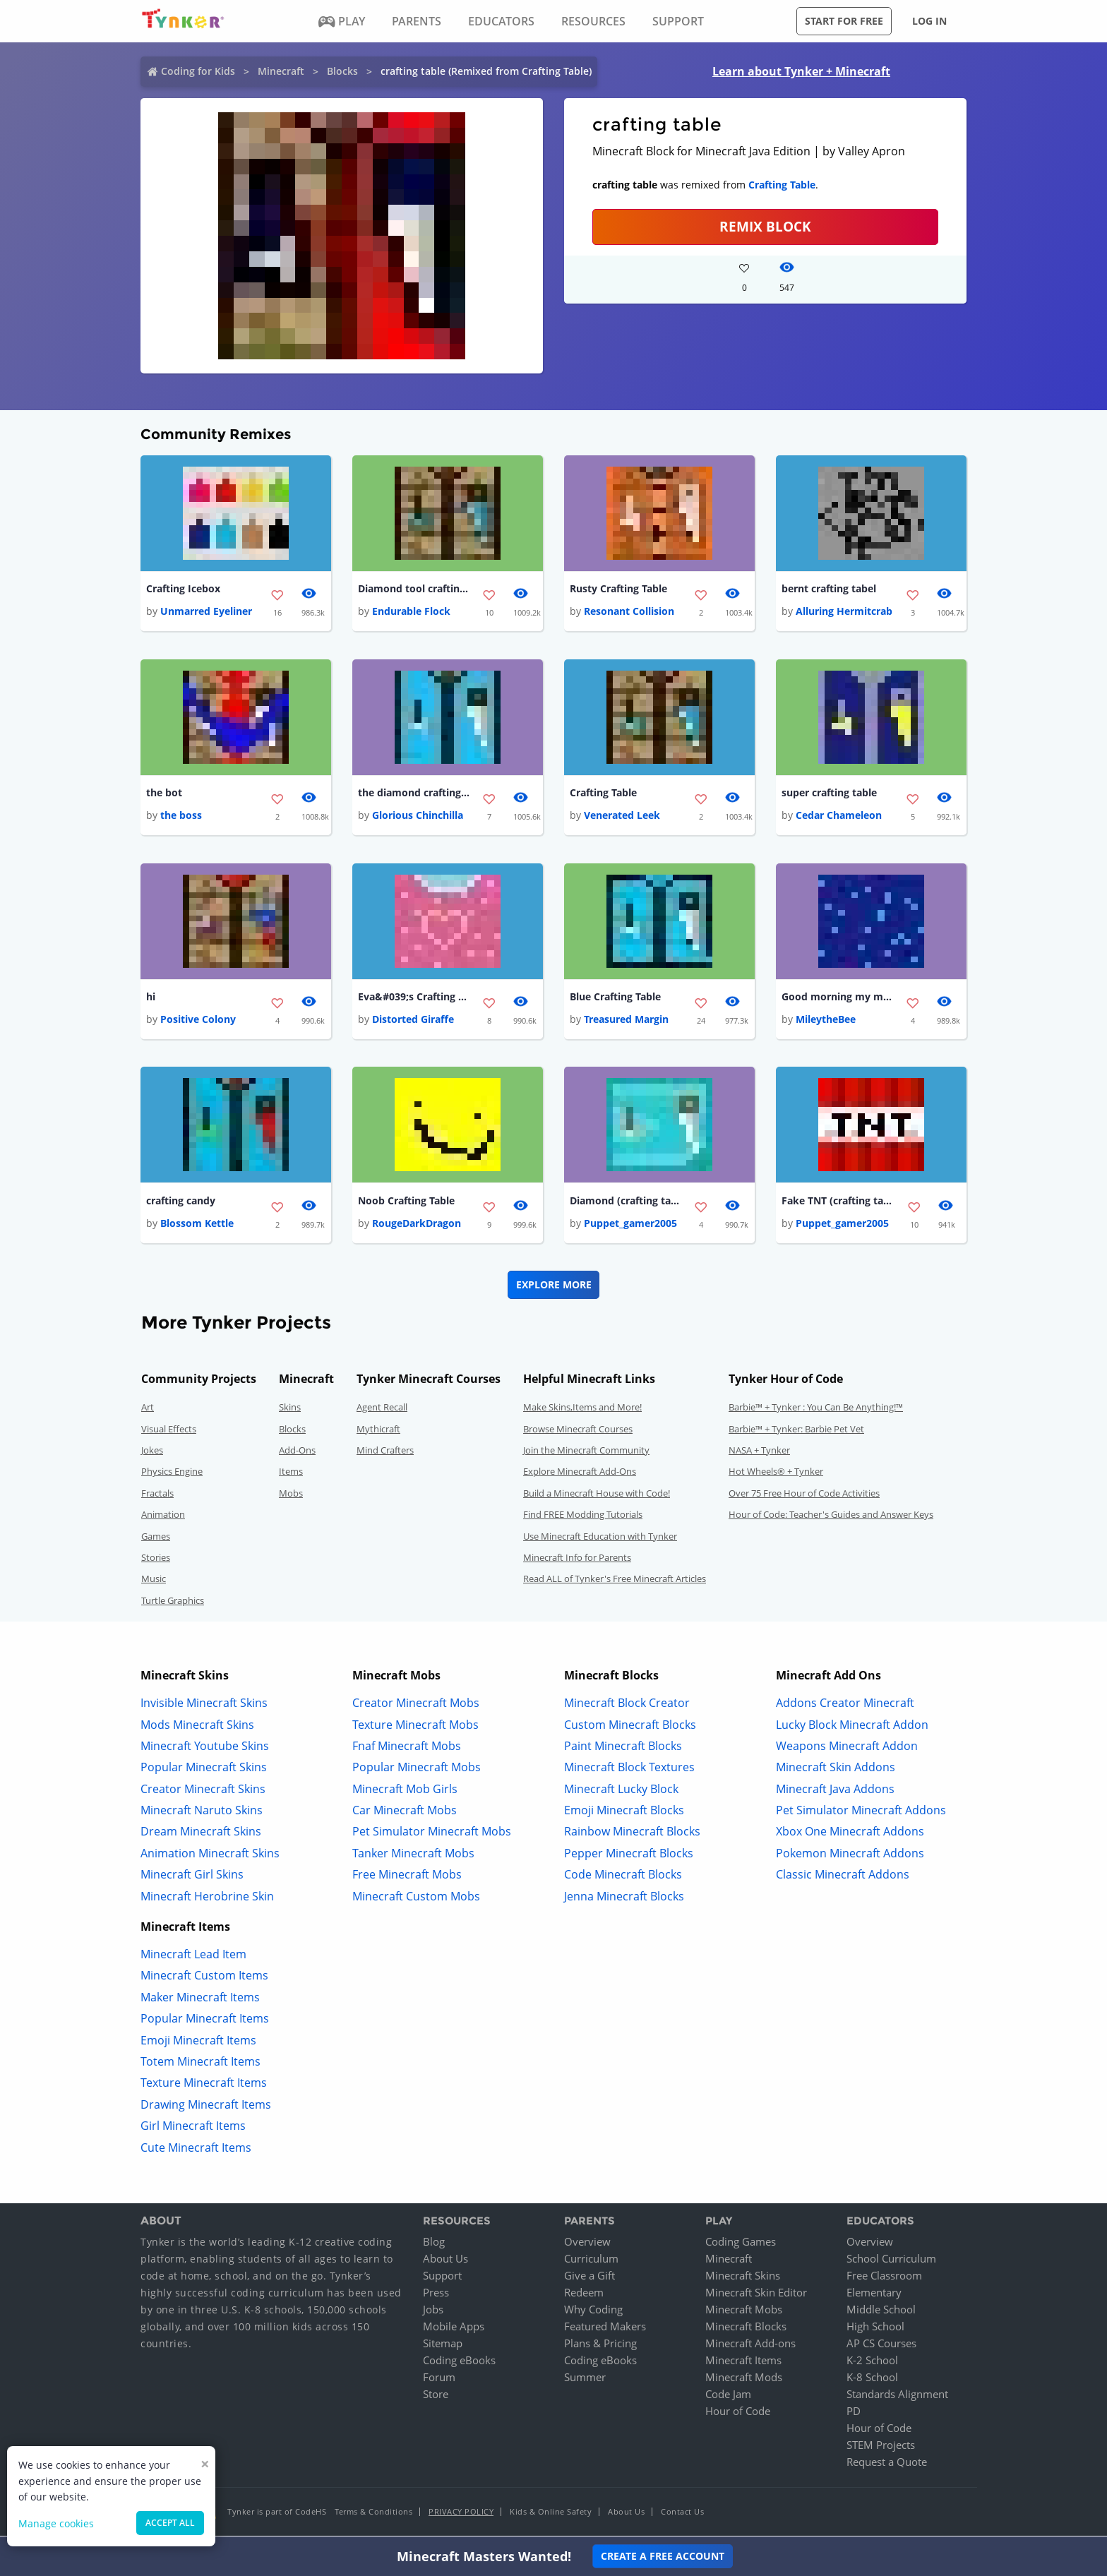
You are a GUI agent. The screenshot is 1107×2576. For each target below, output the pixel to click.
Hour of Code (737, 2414)
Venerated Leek (622, 816)
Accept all (170, 2523)
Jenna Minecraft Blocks (624, 1898)
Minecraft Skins (742, 2278)
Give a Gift (589, 2278)
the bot (164, 794)
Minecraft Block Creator (627, 1705)
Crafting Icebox (183, 589)
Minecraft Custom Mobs (416, 1898)
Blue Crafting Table (615, 998)
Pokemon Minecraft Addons (850, 1855)
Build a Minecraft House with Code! (596, 1495)
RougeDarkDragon (416, 1226)
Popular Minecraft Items (204, 2021)
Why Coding (593, 2312)
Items (291, 1474)
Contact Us (682, 2514)
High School (875, 2329)
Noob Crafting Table (406, 1202)
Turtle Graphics (172, 1602)
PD (853, 2414)
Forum (439, 2380)
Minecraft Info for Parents (577, 1560)
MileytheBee (826, 1021)
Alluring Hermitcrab (844, 611)
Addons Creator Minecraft (845, 1705)
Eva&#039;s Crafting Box (414, 998)
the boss (181, 816)
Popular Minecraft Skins (203, 1770)
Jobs (433, 2312)
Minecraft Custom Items (204, 1978)
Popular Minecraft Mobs (416, 1770)
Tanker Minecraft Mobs (413, 1855)
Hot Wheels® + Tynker (776, 1474)
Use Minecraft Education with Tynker (600, 1538)
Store (435, 2397)
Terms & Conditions (373, 2514)
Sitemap (442, 2346)
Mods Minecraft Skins (197, 1727)
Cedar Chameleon (839, 816)
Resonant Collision (629, 611)
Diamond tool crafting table (414, 589)
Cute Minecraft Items (195, 2149)
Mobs (291, 1495)
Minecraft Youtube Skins (204, 1748)
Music (153, 1581)
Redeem (584, 2295)
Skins (290, 1409)
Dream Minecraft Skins (200, 1834)
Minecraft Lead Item (193, 1957)
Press (436, 2295)
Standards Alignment (897, 2397)
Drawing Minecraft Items (205, 2106)
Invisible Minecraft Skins (204, 1705)
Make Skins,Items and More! (582, 1409)
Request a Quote (886, 2464)
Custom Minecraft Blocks (630, 1727)
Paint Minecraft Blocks (623, 1748)
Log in (929, 21)
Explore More (554, 1287)
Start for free (844, 21)
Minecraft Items (743, 2363)
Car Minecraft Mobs (404, 1813)
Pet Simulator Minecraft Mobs (431, 1834)
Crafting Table (781, 184)
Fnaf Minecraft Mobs (406, 1748)
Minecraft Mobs (743, 2312)
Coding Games (740, 2244)
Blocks (342, 71)
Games (155, 1538)
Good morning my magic (838, 998)
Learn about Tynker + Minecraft (801, 71)
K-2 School (872, 2363)
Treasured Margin (626, 1021)
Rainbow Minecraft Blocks (632, 1834)
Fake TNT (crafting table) (838, 1202)
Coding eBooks (459, 2363)
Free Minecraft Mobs (407, 1877)
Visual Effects (168, 1431)
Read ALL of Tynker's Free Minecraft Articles (614, 1581)
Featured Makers (605, 2329)
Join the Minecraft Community (586, 1452)
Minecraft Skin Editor (756, 2295)
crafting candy (180, 1202)
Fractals (157, 1495)
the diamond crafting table (414, 794)
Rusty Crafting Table (618, 589)
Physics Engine (172, 1474)
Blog (434, 2244)
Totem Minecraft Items (200, 2064)
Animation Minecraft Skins (210, 1855)
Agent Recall (382, 1409)
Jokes (152, 1452)
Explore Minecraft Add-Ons (579, 1474)
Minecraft (281, 71)
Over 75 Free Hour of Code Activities (804, 1495)
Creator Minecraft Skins (202, 1791)
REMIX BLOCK (765, 226)
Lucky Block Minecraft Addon (852, 1727)
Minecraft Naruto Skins (201, 1813)
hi (150, 998)
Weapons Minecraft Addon (847, 1748)
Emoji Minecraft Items (198, 2042)
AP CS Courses (881, 2346)
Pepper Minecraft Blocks (628, 1855)
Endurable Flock (411, 611)
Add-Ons (297, 1452)
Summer (585, 2380)
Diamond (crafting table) (626, 1202)
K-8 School (872, 2380)
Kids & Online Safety (551, 2514)
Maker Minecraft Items (200, 1999)
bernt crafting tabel (829, 589)
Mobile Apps (453, 2329)
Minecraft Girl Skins (192, 1877)
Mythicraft (378, 1431)
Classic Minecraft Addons (842, 1877)
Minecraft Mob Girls (404, 1791)
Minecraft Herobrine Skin (207, 1898)
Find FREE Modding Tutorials (582, 1517)
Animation (163, 1517)
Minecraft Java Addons (835, 1791)
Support (442, 2278)
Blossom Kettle (197, 1226)
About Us (445, 2261)
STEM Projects (880, 2447)
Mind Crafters (385, 1452)
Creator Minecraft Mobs (415, 1705)
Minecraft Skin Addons (835, 1770)
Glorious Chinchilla (417, 816)
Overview (587, 2244)
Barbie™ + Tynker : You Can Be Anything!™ (816, 1409)
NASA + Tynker (759, 1452)
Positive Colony (198, 1021)
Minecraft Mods (743, 2380)
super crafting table (829, 794)
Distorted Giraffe (413, 1021)
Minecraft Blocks (745, 2329)
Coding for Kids (198, 71)
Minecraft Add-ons (750, 2346)
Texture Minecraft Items (203, 2085)
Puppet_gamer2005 (630, 1226)
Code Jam (728, 2397)
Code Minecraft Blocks (623, 1877)
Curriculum (591, 2261)
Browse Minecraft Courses (578, 1431)
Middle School (881, 2312)
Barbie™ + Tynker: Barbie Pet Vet (796, 1431)
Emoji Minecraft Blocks (624, 1813)
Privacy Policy (461, 2514)
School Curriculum (891, 2261)
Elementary (874, 2295)
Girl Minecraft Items (193, 2128)
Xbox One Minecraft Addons (850, 1834)
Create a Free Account (662, 2556)
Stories (155, 1560)
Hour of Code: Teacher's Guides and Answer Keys (831, 1517)
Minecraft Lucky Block (621, 1791)
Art (147, 1409)
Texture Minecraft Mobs (415, 1727)
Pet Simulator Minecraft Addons (861, 1813)
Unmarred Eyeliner (206, 611)
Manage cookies (56, 2523)
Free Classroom (884, 2278)
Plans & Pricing (600, 2346)
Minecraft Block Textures (629, 1770)
